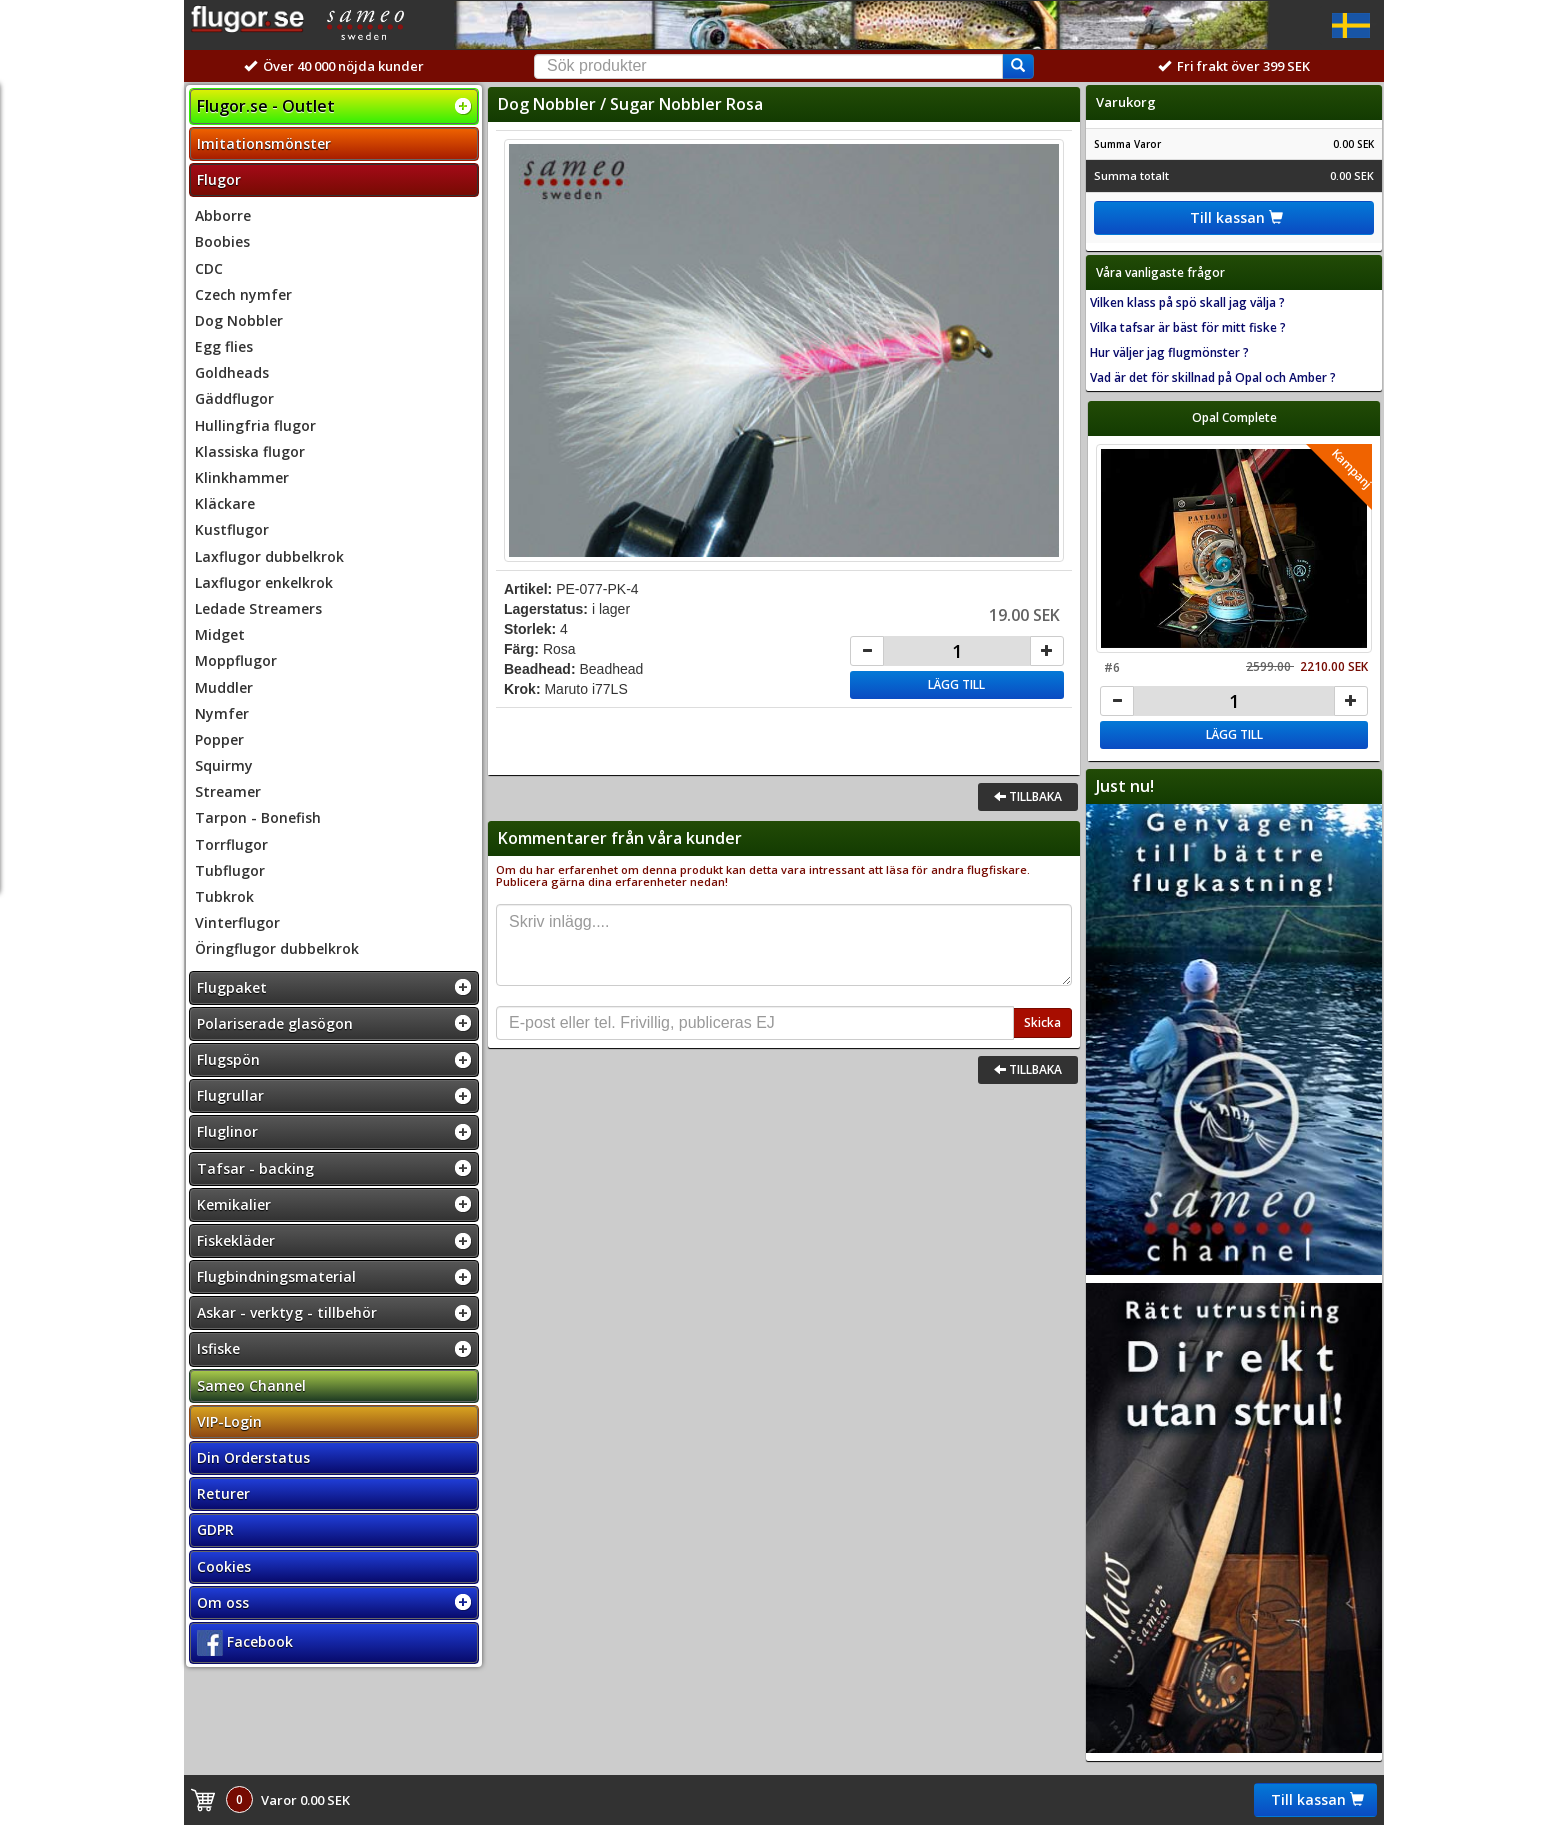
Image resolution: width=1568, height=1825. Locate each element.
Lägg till (956, 684)
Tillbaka (1028, 796)
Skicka (1042, 1022)
